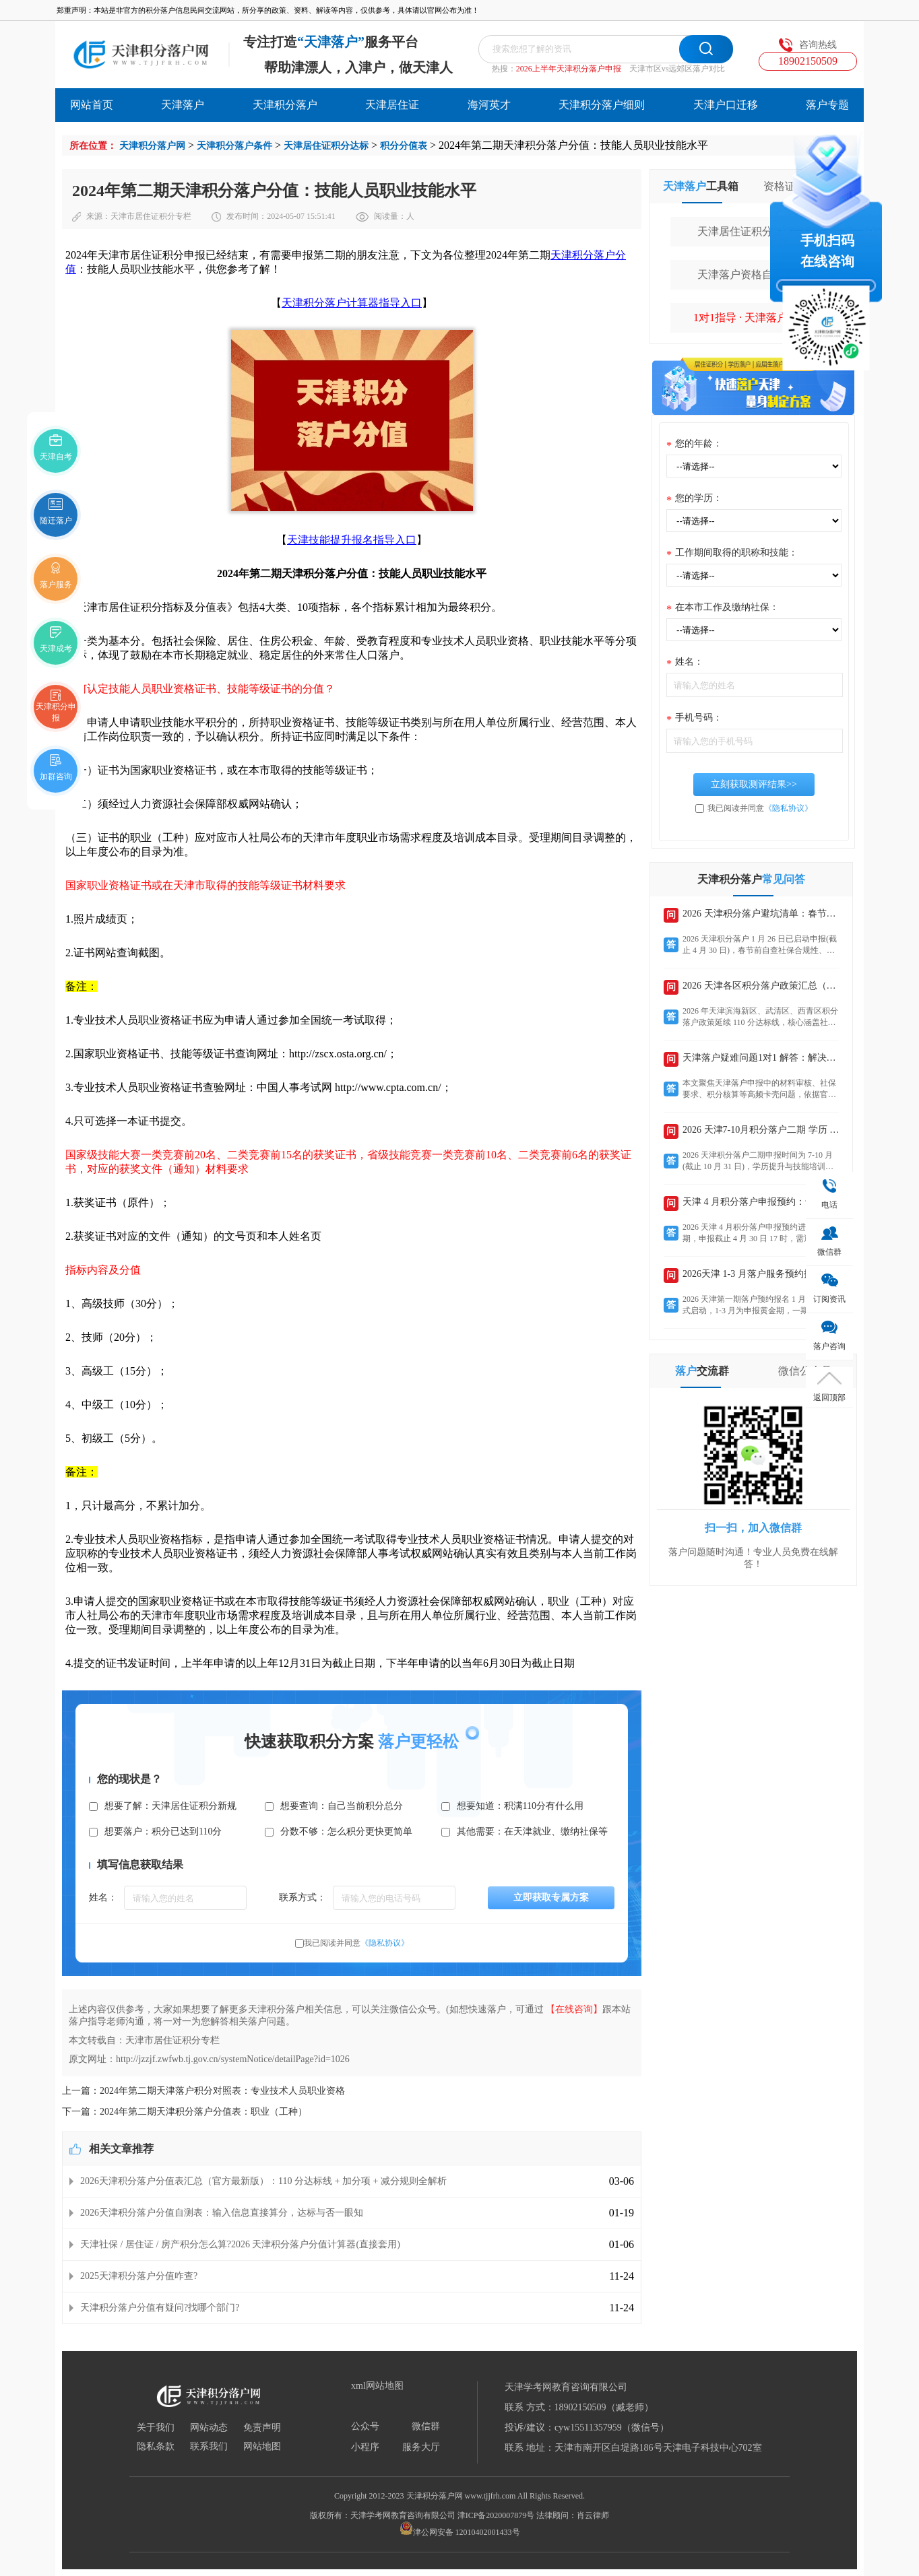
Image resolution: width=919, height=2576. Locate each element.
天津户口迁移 (725, 104)
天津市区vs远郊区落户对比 (677, 68)
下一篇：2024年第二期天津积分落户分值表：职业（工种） (184, 2112)
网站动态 (209, 2428)
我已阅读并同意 (356, 1943)
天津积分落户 (285, 104)
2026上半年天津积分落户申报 (568, 68)
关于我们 (156, 2428)
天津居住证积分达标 (326, 146)
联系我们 (209, 2446)
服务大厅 (421, 2447)
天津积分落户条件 (234, 146)
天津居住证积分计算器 (751, 231)
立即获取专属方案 (551, 1897)
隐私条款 (156, 2446)
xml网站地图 (377, 2386)
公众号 (365, 2426)
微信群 (426, 2426)
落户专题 (827, 104)
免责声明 (262, 2428)
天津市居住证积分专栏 (150, 216)
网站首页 (91, 104)
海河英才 (489, 104)
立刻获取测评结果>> (754, 784)
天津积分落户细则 (602, 104)
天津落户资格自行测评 (751, 274)
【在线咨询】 (574, 2009)
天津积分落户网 (152, 146)
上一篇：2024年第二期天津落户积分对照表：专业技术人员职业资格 (203, 2091)
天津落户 (182, 104)
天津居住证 (392, 104)
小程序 (365, 2447)
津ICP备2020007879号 (496, 2515)
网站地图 (262, 2446)
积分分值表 (403, 146)
